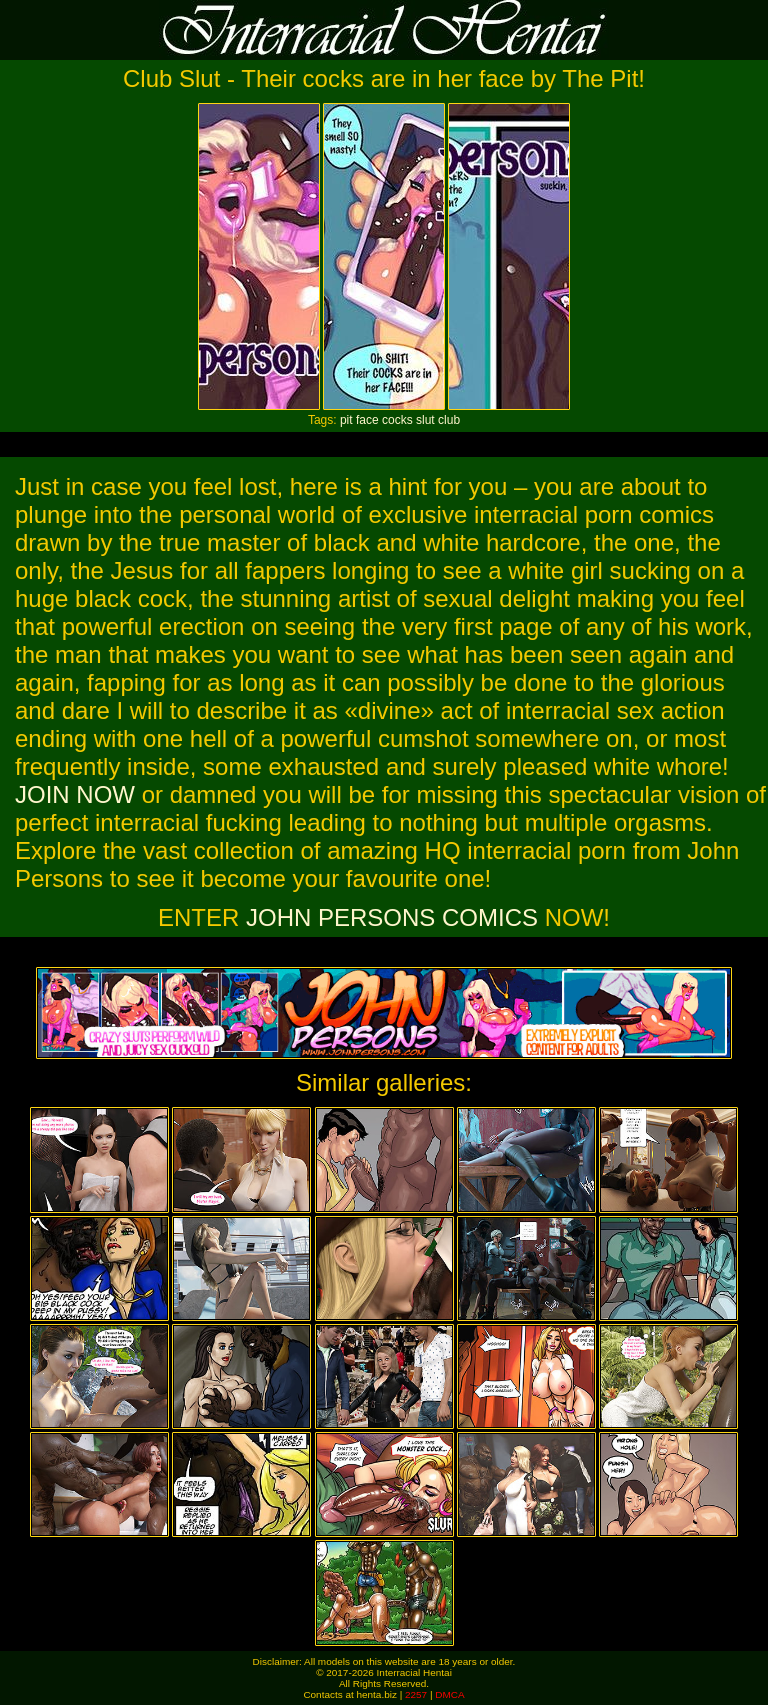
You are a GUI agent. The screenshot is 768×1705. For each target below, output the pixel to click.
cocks (397, 420)
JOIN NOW (75, 794)
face (367, 420)
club (449, 420)
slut (425, 420)
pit (346, 420)
